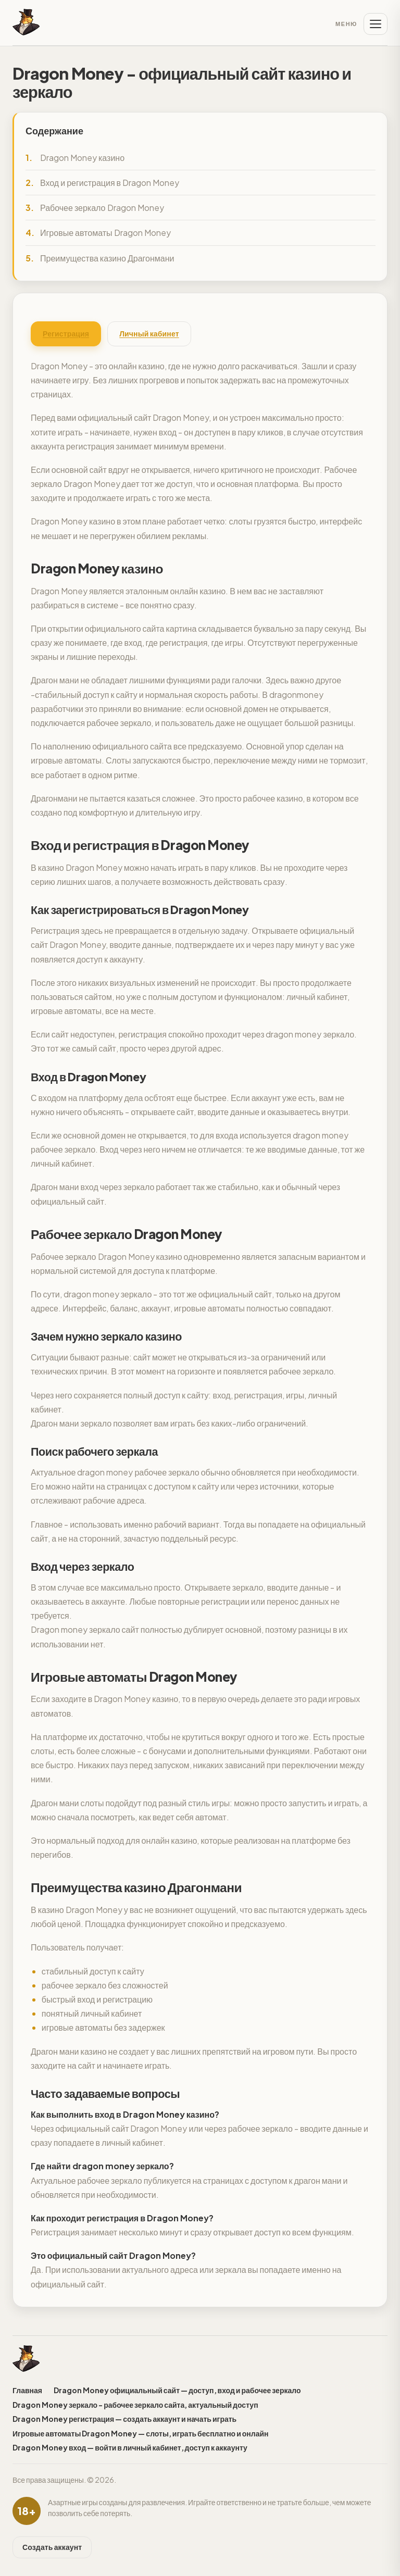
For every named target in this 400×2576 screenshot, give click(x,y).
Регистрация (66, 333)
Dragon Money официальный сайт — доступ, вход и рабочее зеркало (177, 2390)
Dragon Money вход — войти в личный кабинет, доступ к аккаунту (129, 2447)
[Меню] (361, 24)
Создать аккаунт (52, 2547)
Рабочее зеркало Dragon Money (102, 207)
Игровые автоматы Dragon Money (105, 232)
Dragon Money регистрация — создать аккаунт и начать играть (124, 2418)
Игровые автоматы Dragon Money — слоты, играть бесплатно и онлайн (140, 2433)
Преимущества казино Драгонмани (107, 258)
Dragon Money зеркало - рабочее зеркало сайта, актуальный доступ (135, 2404)
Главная (27, 2390)
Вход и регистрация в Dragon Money (109, 182)
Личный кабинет (149, 333)
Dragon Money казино (82, 157)
